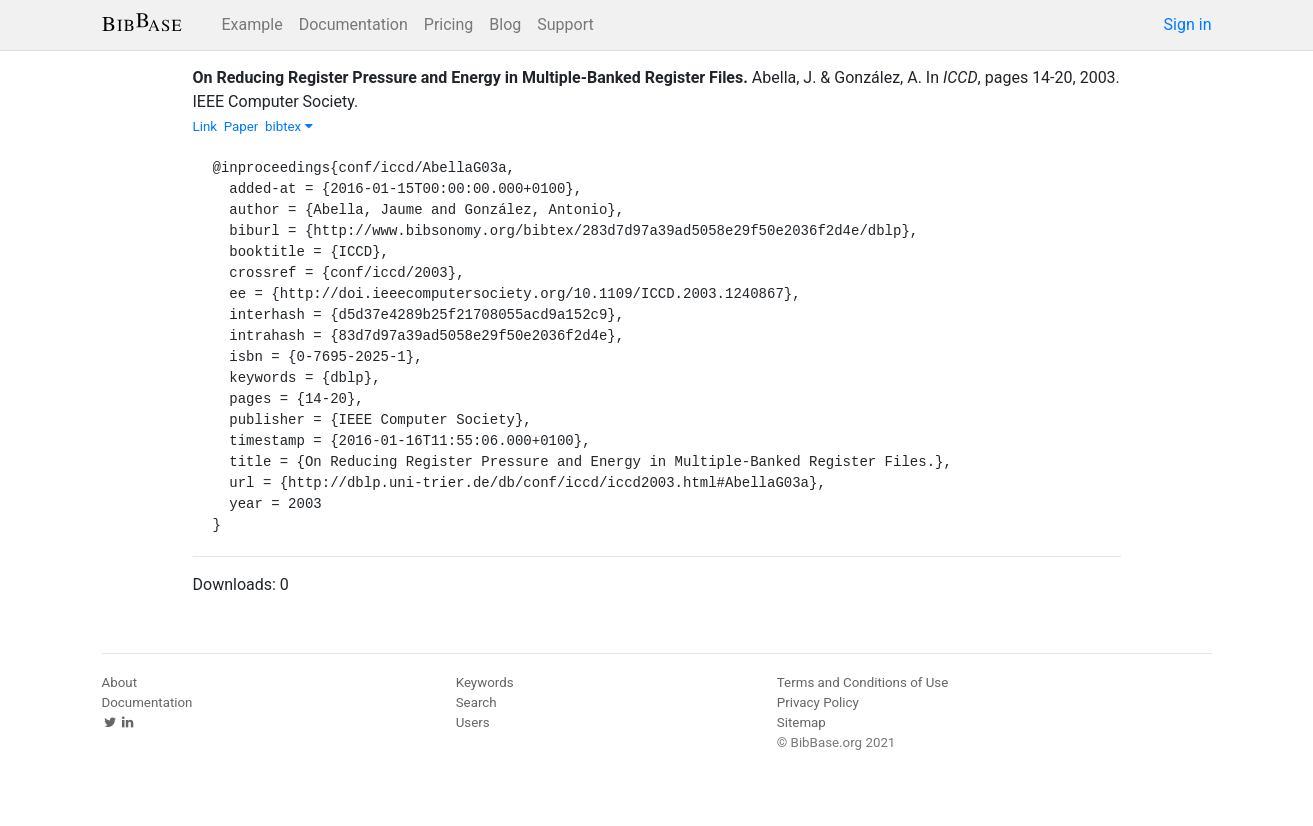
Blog (505, 24)
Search (476, 702)
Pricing (449, 24)
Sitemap (801, 722)
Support (565, 24)
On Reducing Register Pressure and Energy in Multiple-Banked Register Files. (470, 77)
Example (252, 24)
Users (473, 722)
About (120, 682)
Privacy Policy (818, 702)
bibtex (289, 126)
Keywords (485, 682)
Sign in (1188, 24)
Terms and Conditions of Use (862, 682)
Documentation (353, 24)
